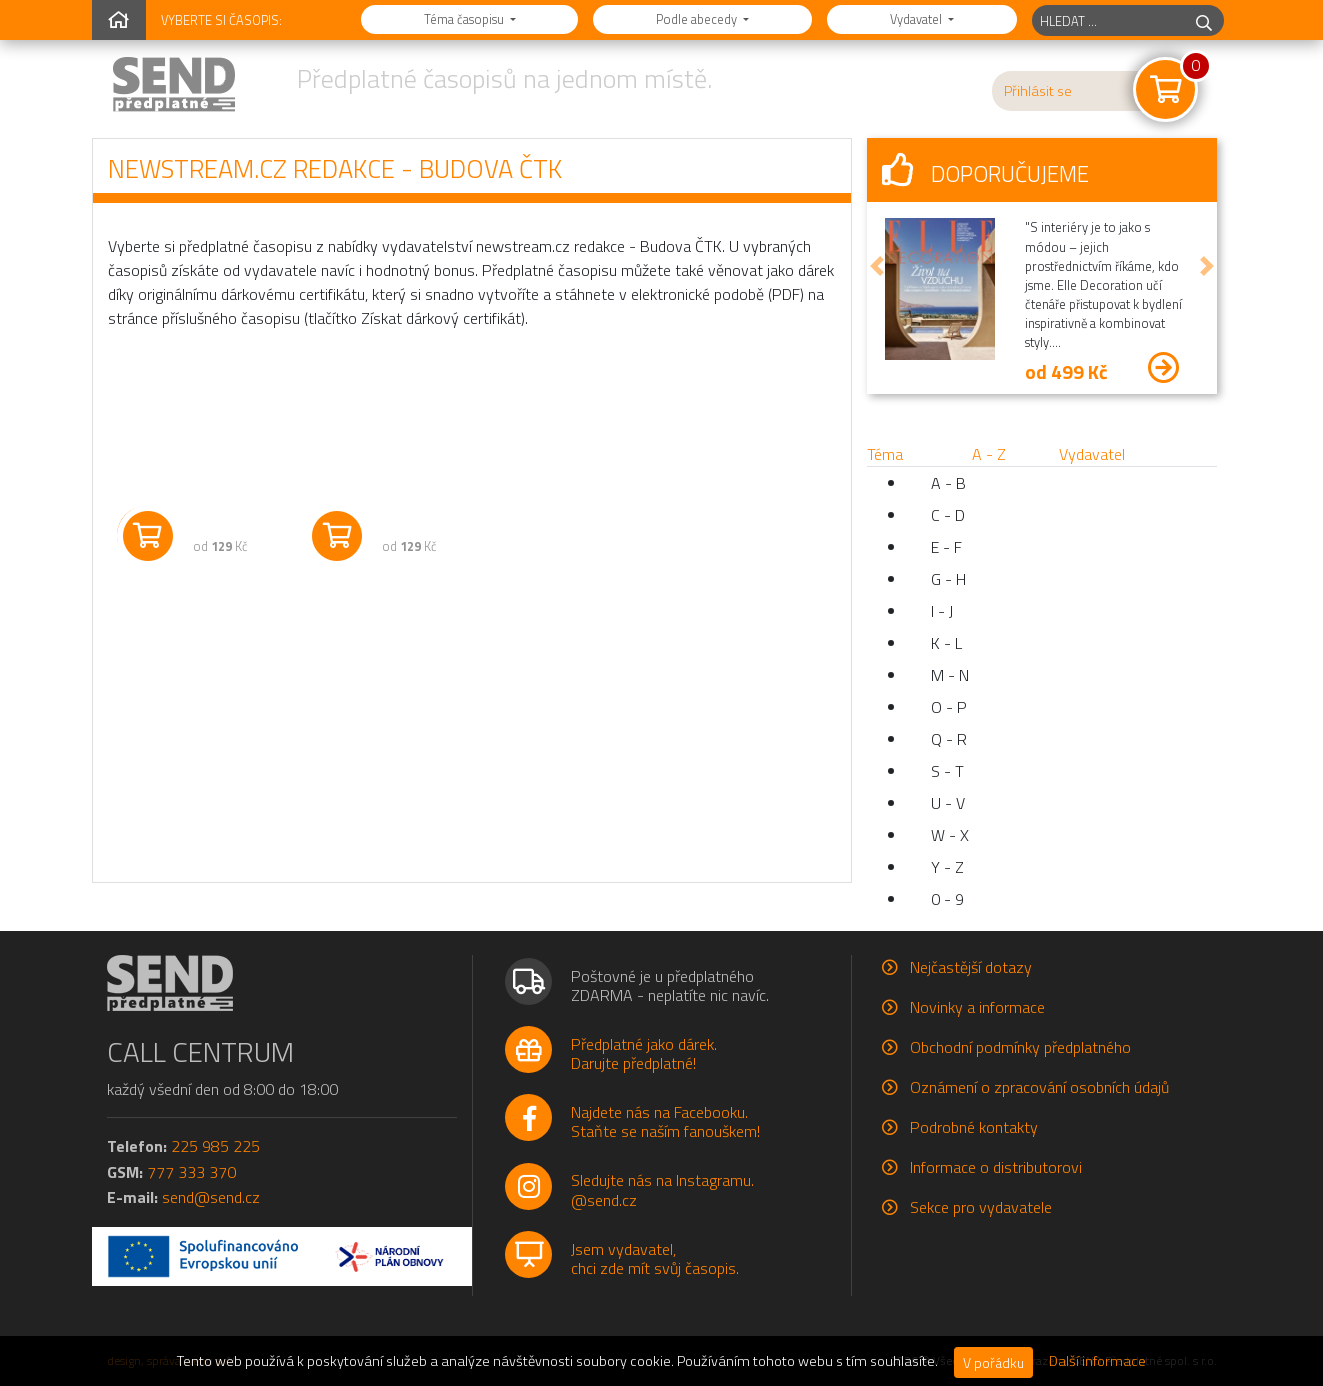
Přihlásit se (1038, 91)
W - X (950, 835)
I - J (942, 611)
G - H (948, 579)
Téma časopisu (465, 19)
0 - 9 (947, 899)
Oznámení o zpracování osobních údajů (1039, 1087)
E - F (946, 547)
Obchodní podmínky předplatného (1020, 1047)
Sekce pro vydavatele (981, 1207)
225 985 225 (215, 1146)
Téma (885, 454)
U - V (948, 803)
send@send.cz (211, 1197)
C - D (948, 515)
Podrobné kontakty (974, 1127)
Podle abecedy (698, 19)
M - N (950, 675)
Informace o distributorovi (996, 1167)
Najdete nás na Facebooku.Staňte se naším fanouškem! (665, 1121)
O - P (949, 707)
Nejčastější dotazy (971, 967)
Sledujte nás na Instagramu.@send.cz (662, 1189)
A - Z (989, 454)
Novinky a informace (977, 1007)
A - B (948, 483)
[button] (877, 266)
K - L (946, 643)
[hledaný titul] (1108, 20)
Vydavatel (917, 19)
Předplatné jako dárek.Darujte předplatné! (644, 1053)
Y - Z (947, 867)
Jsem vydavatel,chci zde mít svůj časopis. (655, 1258)
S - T (947, 771)
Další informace (1097, 1361)
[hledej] (1204, 20)
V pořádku (993, 1362)
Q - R (949, 739)
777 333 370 (191, 1172)
